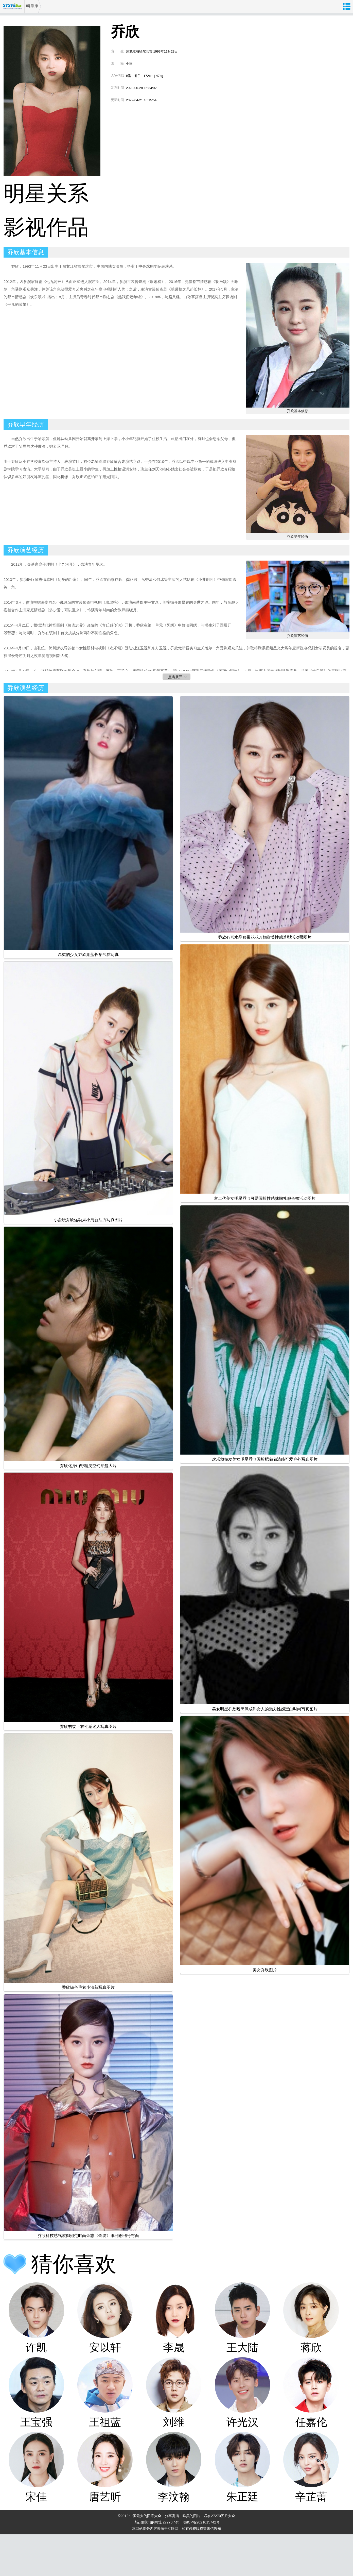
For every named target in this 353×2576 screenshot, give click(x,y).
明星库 (32, 6)
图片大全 (228, 2516)
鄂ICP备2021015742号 (201, 2522)
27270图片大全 (12, 6)
